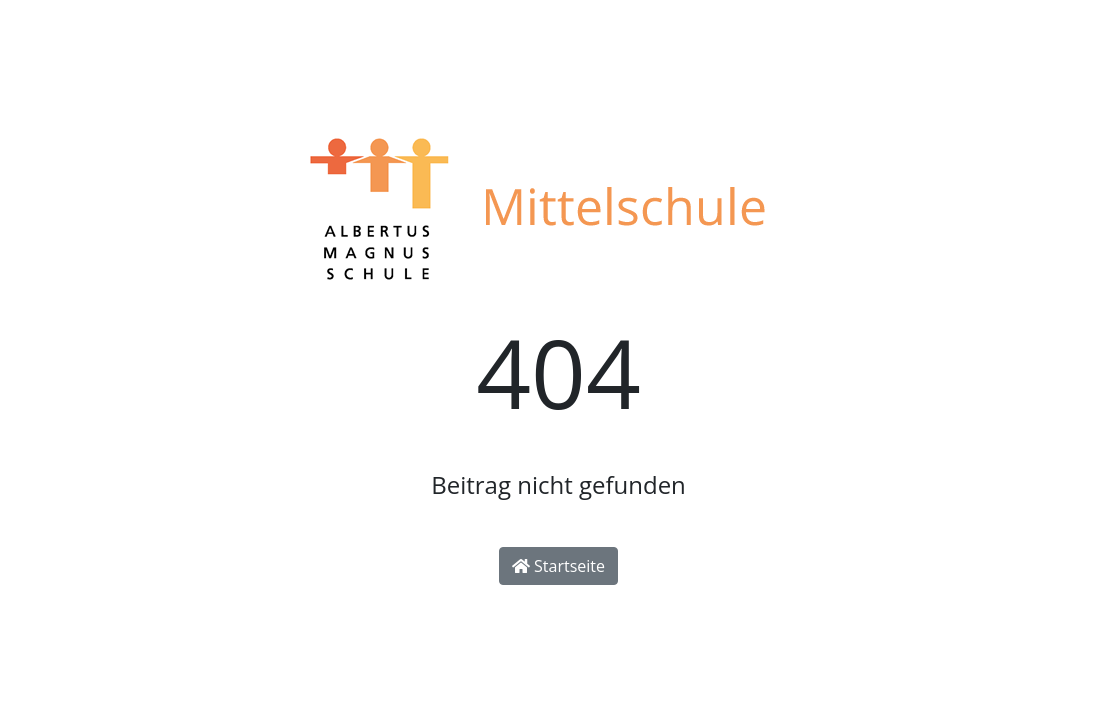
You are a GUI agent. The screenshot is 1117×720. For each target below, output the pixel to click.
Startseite (558, 566)
